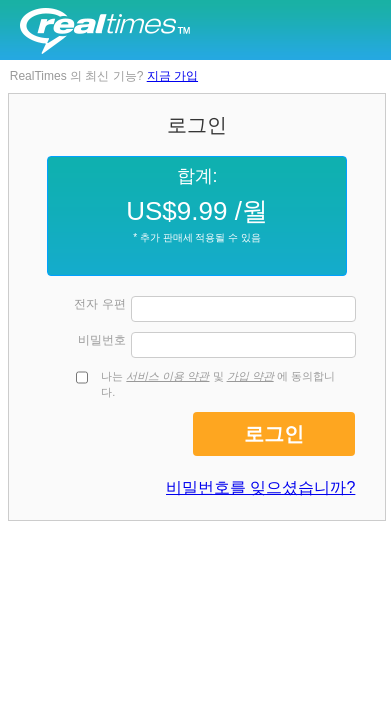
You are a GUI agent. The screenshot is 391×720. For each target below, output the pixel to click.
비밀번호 (102, 340)
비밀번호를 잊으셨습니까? (260, 487)
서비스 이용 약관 (167, 376)
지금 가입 (172, 76)
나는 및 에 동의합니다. (218, 384)
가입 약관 (250, 376)
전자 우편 (99, 304)
